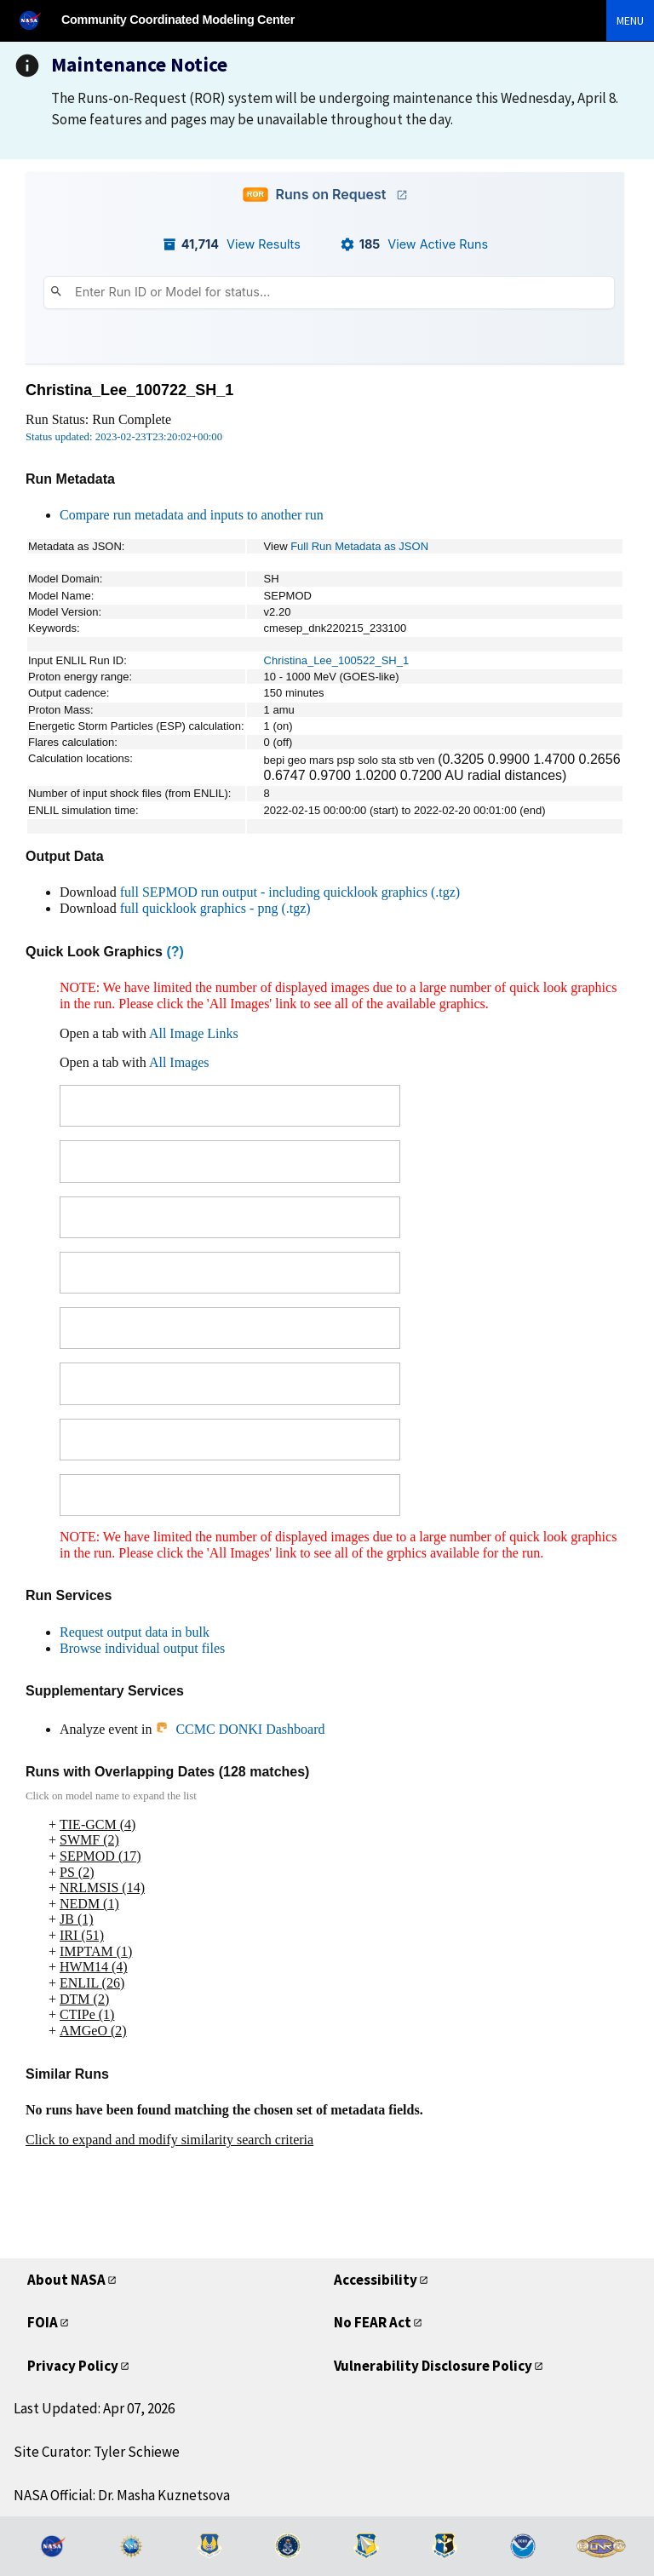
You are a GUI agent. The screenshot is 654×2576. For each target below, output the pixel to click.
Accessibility (375, 2279)
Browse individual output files (142, 1648)
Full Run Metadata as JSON (359, 546)
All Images (179, 1062)
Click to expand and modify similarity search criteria (169, 2139)
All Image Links (193, 1033)
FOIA (42, 2322)
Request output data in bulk (134, 1632)
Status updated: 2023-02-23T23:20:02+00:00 (124, 437)
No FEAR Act (372, 2322)
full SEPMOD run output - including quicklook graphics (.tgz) (290, 892)
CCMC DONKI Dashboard (239, 1729)
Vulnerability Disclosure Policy (433, 2365)
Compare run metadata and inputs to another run (192, 515)
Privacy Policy (72, 2365)
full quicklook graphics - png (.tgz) (215, 908)
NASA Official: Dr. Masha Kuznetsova (122, 2495)
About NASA (66, 2279)
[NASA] (37, 20)
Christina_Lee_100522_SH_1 (337, 660)
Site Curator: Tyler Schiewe (97, 2451)
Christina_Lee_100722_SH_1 (129, 390)
